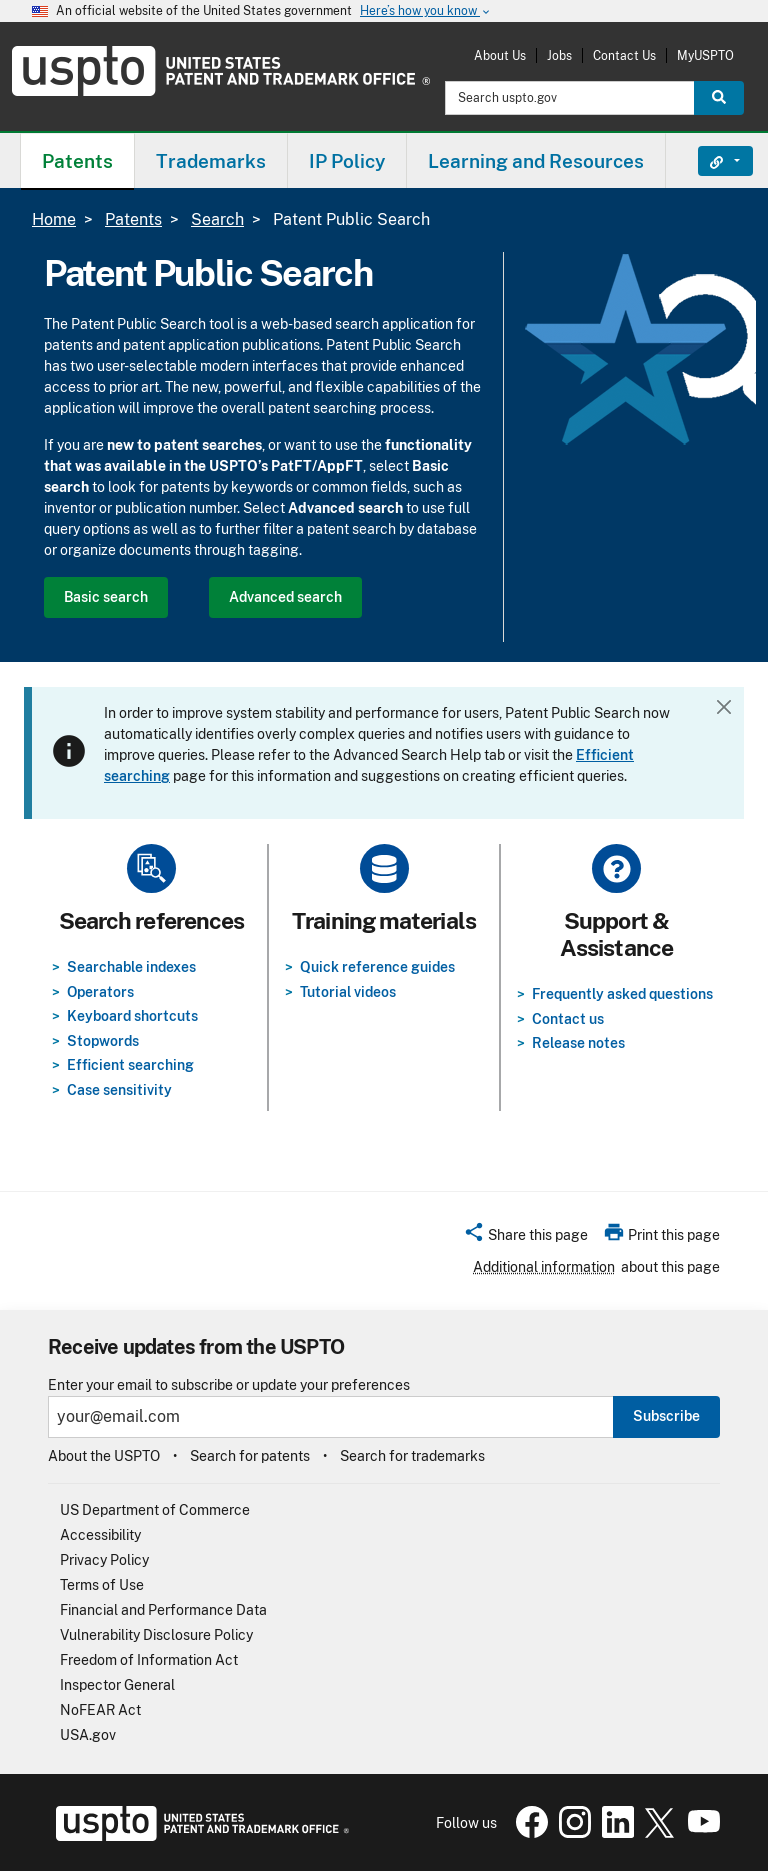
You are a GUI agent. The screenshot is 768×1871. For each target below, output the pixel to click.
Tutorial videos (348, 992)
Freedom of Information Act (149, 1660)
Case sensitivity (119, 1090)
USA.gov (88, 1735)
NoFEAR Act (100, 1710)
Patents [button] (77, 161)
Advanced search (285, 597)
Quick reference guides (377, 967)
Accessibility (100, 1535)
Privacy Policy (104, 1560)
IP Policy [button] (347, 161)
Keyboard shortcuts (132, 1016)
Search (217, 219)
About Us (500, 55)
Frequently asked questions (622, 994)
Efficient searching (130, 1065)
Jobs (559, 55)
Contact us (568, 1019)
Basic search (106, 597)
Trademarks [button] (211, 161)
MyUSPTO (705, 55)
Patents (133, 219)
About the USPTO (104, 1456)
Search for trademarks (412, 1456)
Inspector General (117, 1685)
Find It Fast (710, 161)
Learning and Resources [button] (536, 161)
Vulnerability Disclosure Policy (156, 1635)
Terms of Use (102, 1585)
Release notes (578, 1043)
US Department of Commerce (155, 1510)
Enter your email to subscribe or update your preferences (229, 1385)
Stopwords (103, 1041)
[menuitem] (77, 160)
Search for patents (250, 1456)
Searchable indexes (131, 967)
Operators (100, 992)
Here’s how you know (426, 11)
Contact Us (624, 55)
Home (54, 219)
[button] (525, 1238)
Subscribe (666, 1416)
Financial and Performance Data (163, 1610)
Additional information (544, 1267)
